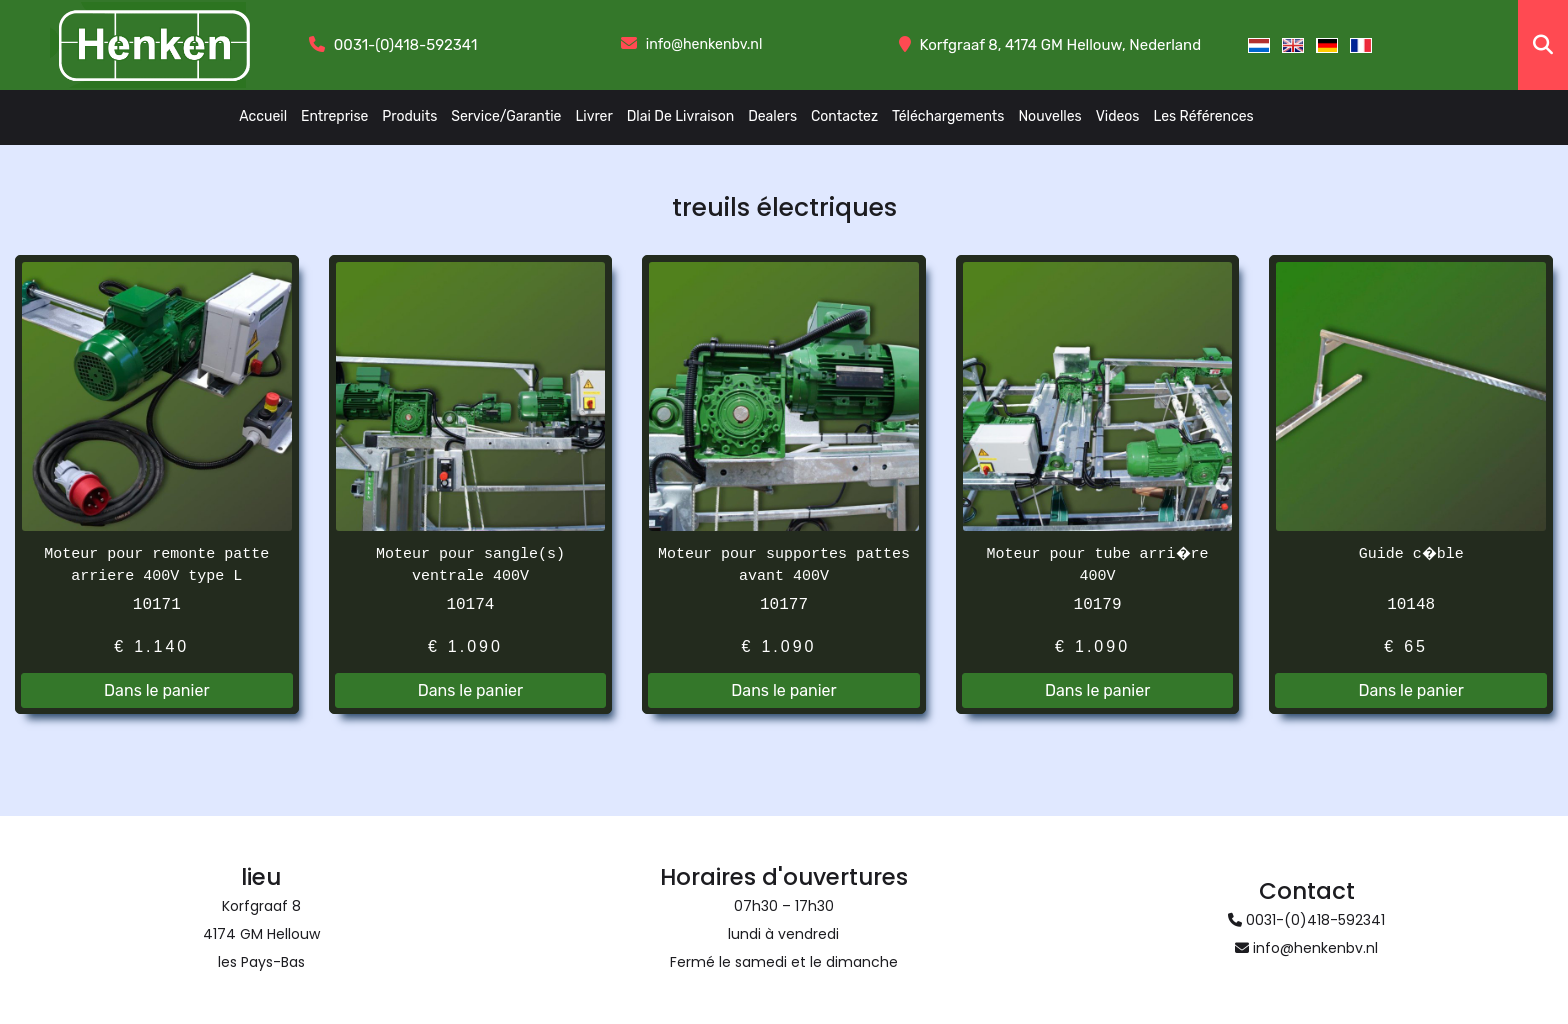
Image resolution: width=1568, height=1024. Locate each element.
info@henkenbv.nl (703, 45)
